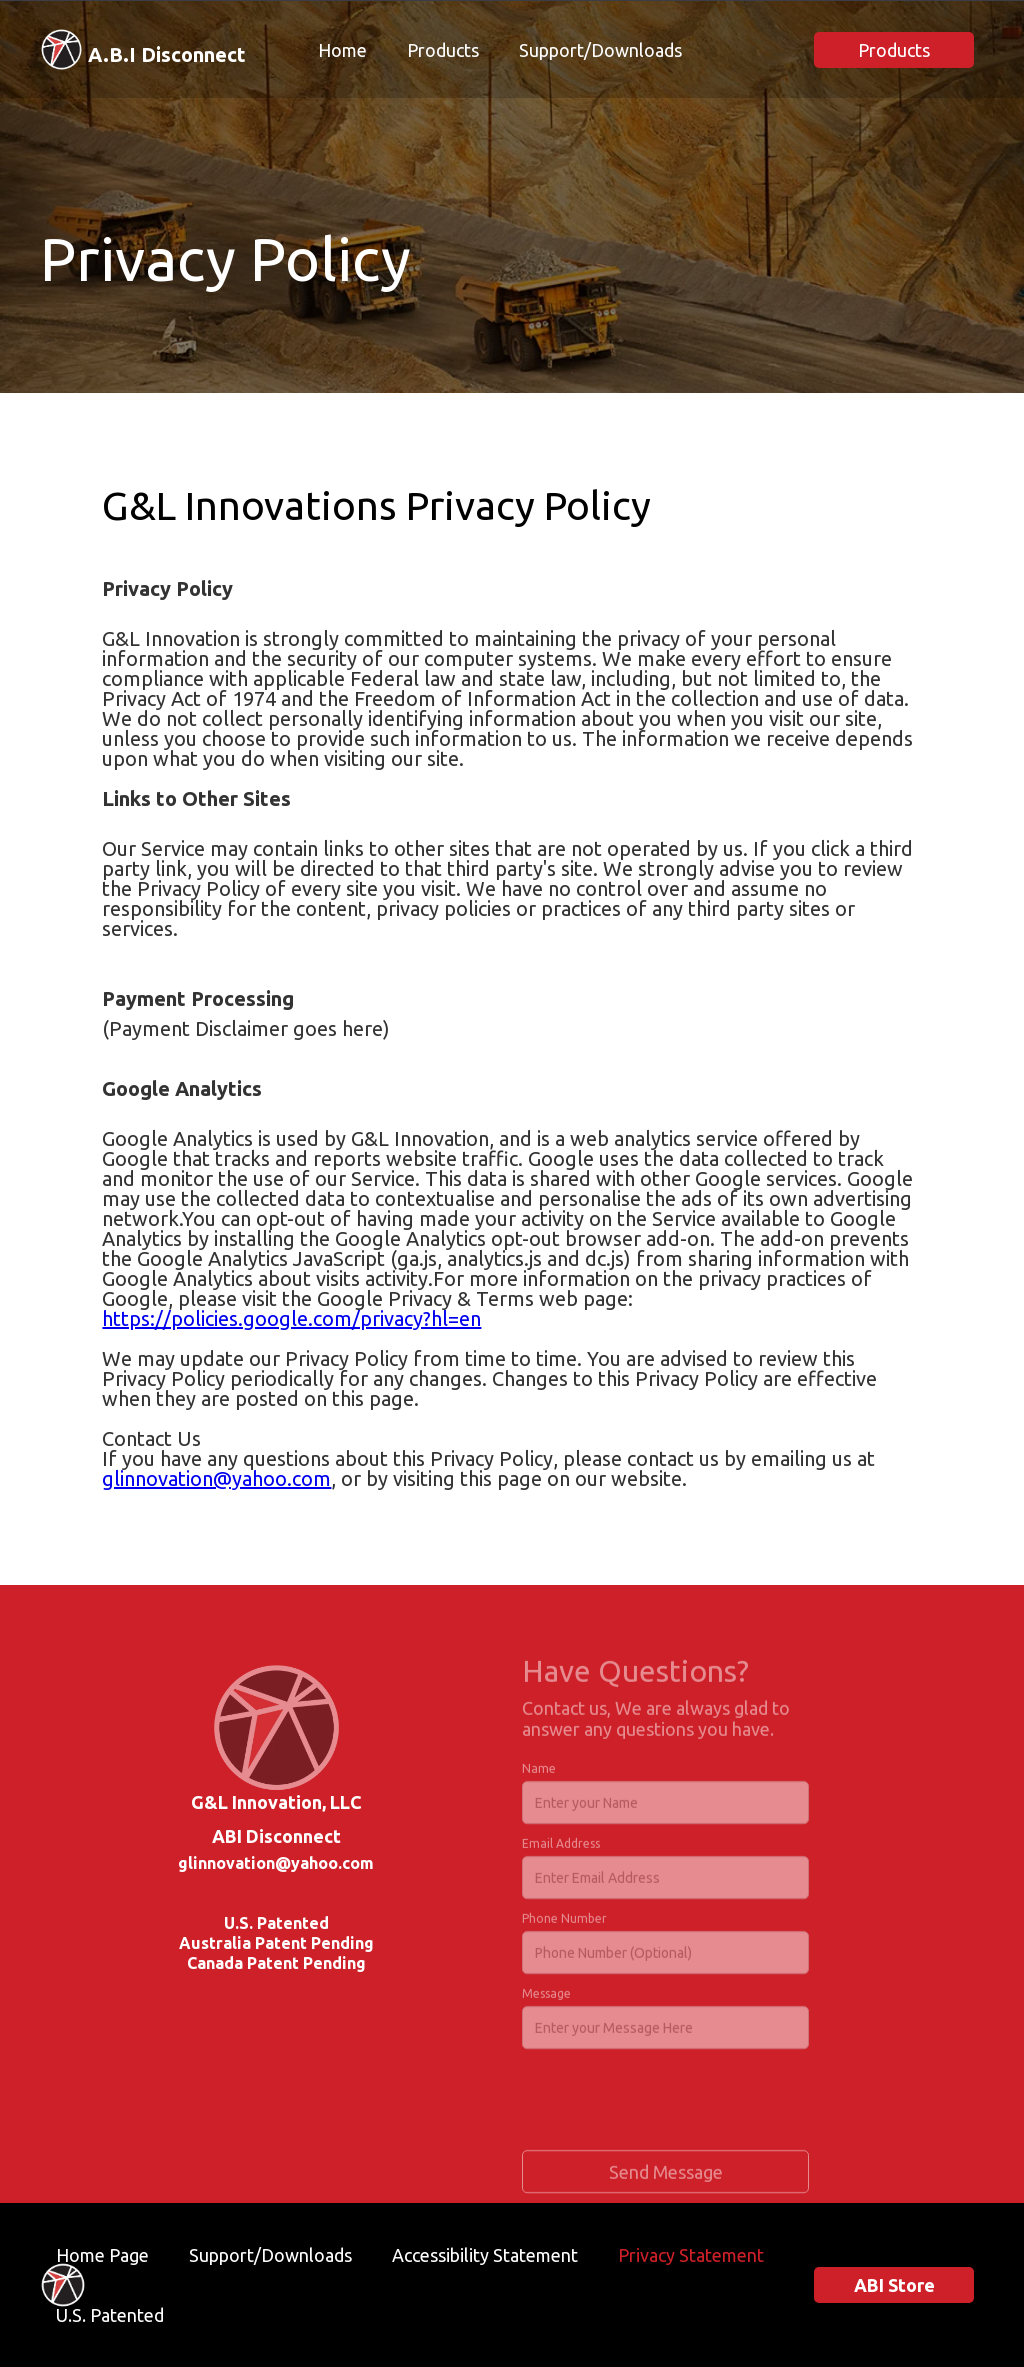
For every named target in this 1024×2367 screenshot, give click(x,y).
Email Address (561, 1849)
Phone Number (564, 1924)
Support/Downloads (600, 50)
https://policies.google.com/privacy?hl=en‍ (291, 1318)
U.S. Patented (110, 2315)
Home (342, 50)
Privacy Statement (691, 2255)
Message (546, 1999)
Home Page (102, 2255)
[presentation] (674, 2107)
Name (539, 1774)
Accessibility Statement (485, 2255)
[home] (143, 49)
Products (443, 50)
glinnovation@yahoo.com (216, 1478)
